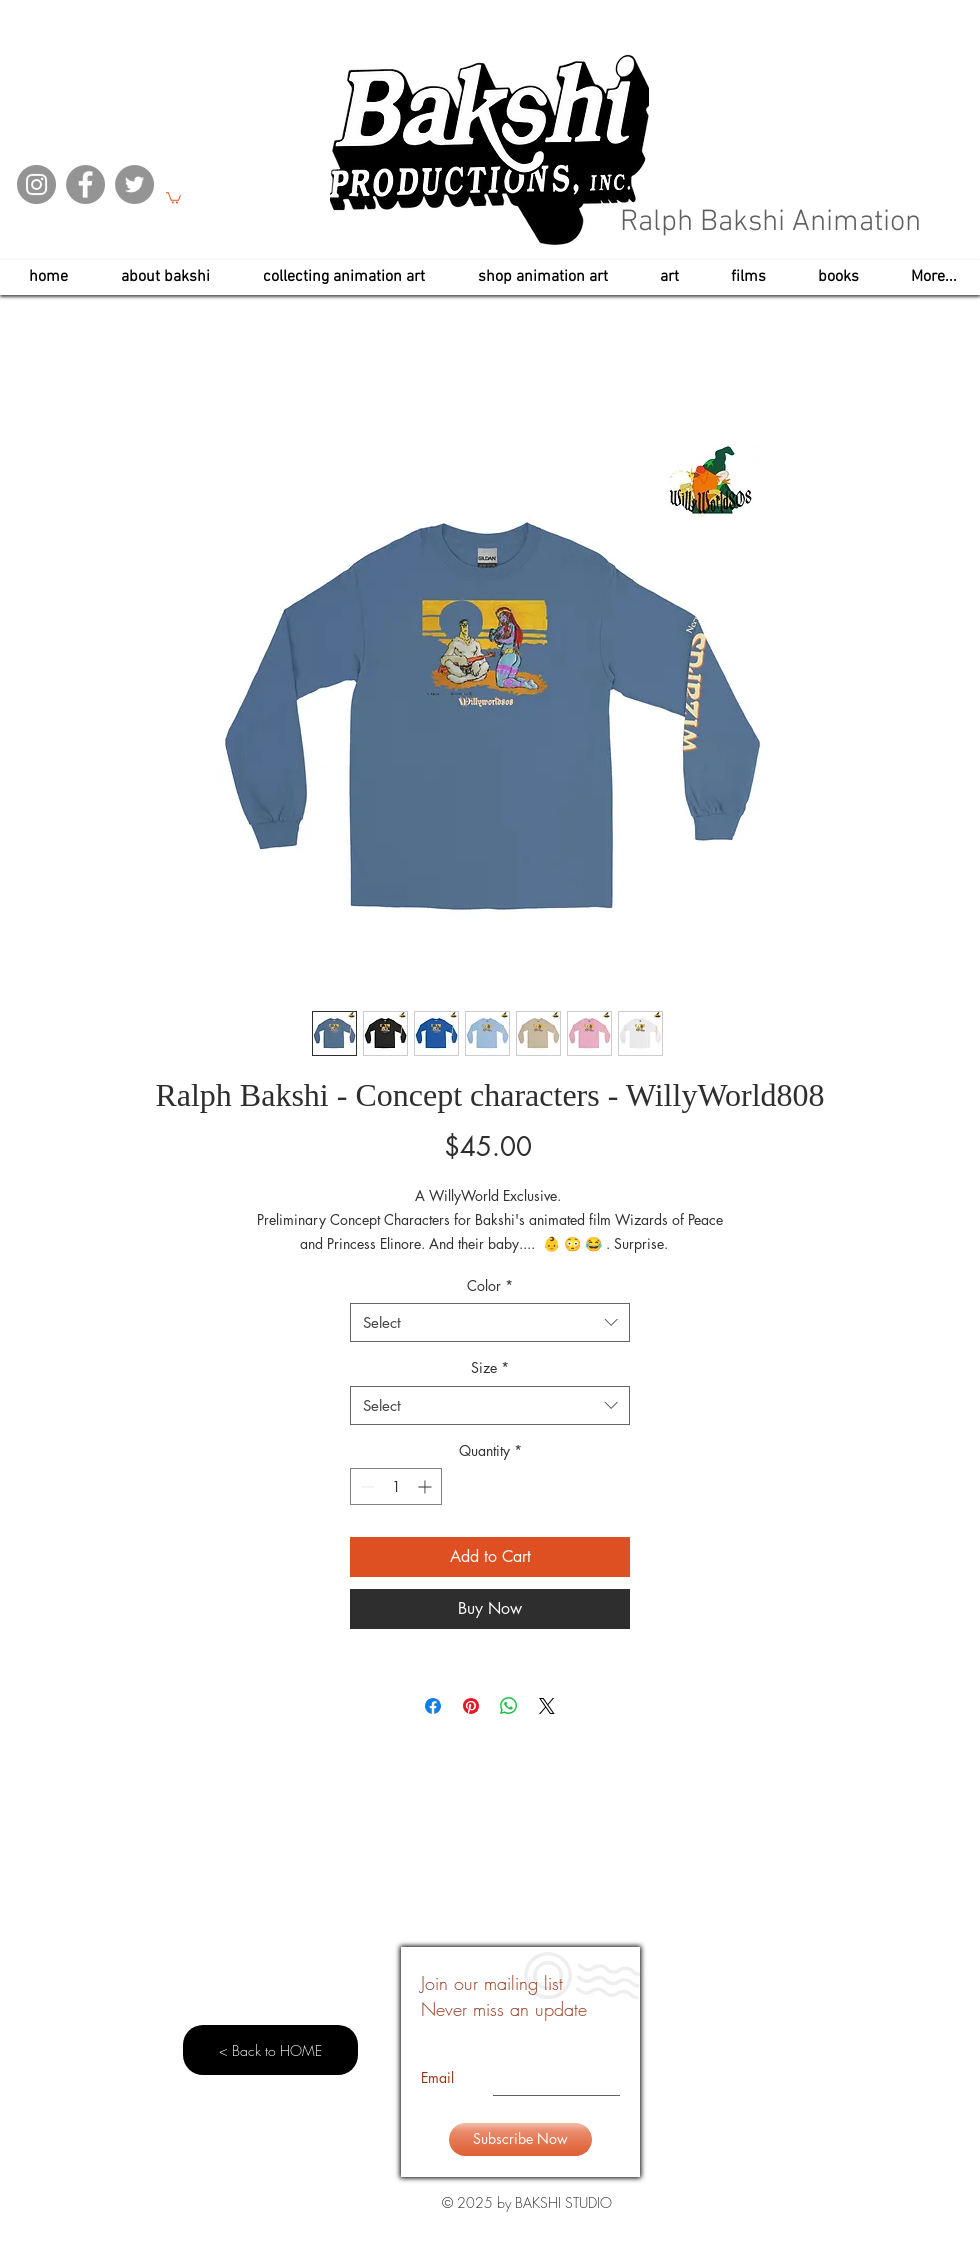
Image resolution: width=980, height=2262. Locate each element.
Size (490, 1367)
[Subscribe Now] (520, 2139)
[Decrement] (365, 1486)
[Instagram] (36, 184)
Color (490, 1285)
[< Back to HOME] (270, 2050)
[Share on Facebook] (433, 1706)
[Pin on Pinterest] (471, 1706)
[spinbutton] (396, 1486)
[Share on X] (547, 1706)
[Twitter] (134, 184)
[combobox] (490, 1322)
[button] (173, 197)
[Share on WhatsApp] (509, 1706)
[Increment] (426, 1486)
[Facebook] (85, 184)
